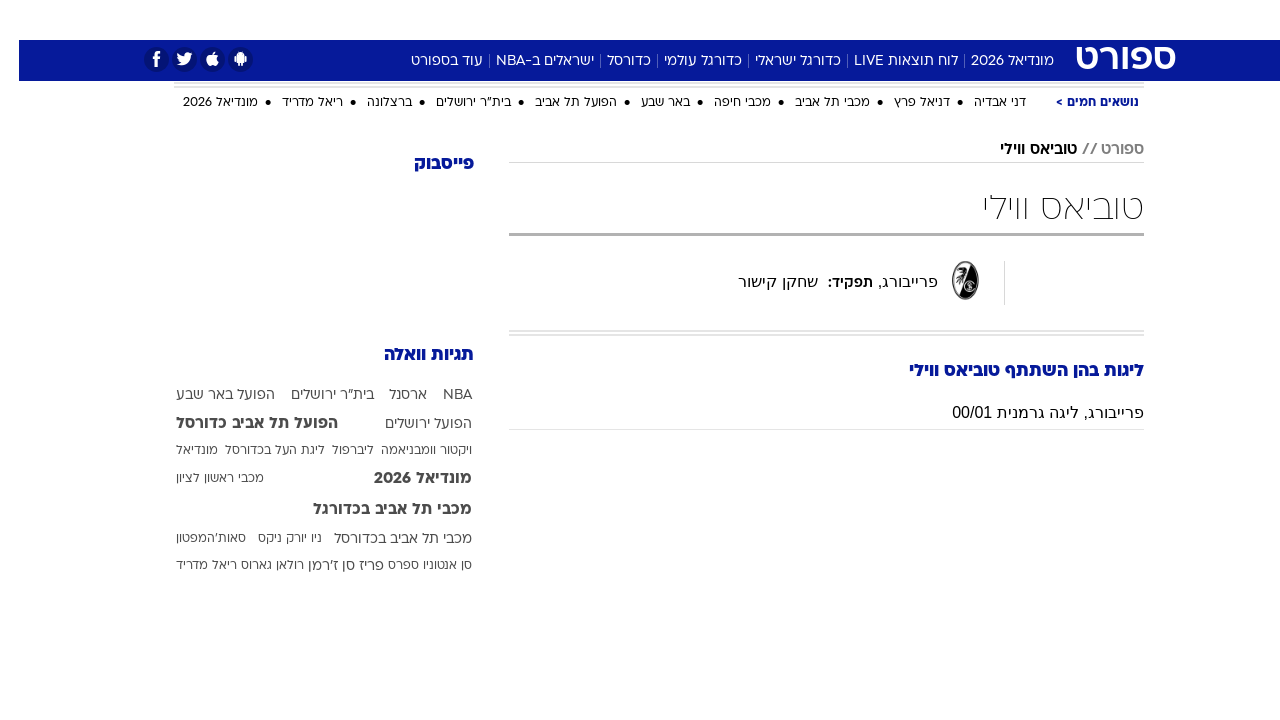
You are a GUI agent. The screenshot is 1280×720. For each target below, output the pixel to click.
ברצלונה (370, 103)
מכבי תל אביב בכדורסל (384, 539)
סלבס (760, 19)
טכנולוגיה (447, 19)
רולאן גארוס (253, 566)
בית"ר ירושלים (454, 103)
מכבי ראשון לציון (201, 479)
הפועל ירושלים (409, 424)
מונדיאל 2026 (993, 61)
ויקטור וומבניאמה (407, 451)
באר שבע (646, 103)
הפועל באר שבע (206, 395)
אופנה (373, 19)
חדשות (1032, 19)
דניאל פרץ (903, 103)
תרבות (823, 19)
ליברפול (334, 451)
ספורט (964, 19)
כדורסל (610, 61)
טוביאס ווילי (1019, 150)
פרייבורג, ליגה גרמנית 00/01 (1029, 412)
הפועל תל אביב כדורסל (238, 424)
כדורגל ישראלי (779, 61)
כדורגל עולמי (684, 61)
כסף (704, 19)
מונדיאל (894, 19)
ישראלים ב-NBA (526, 61)
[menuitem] (1020, 20)
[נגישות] (27, 20)
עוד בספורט (428, 61)
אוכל (652, 19)
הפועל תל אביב (557, 103)
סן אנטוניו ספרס (411, 566)
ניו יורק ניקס (271, 539)
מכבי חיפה (723, 103)
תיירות (522, 19)
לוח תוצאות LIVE (887, 61)
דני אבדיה (981, 103)
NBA (438, 395)
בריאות (590, 19)
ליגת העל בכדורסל (256, 451)
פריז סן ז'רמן (327, 566)
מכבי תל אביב (813, 103)
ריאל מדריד (293, 103)
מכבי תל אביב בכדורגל (373, 510)
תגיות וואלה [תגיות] (410, 355)
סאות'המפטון (192, 539)
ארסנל (389, 395)
